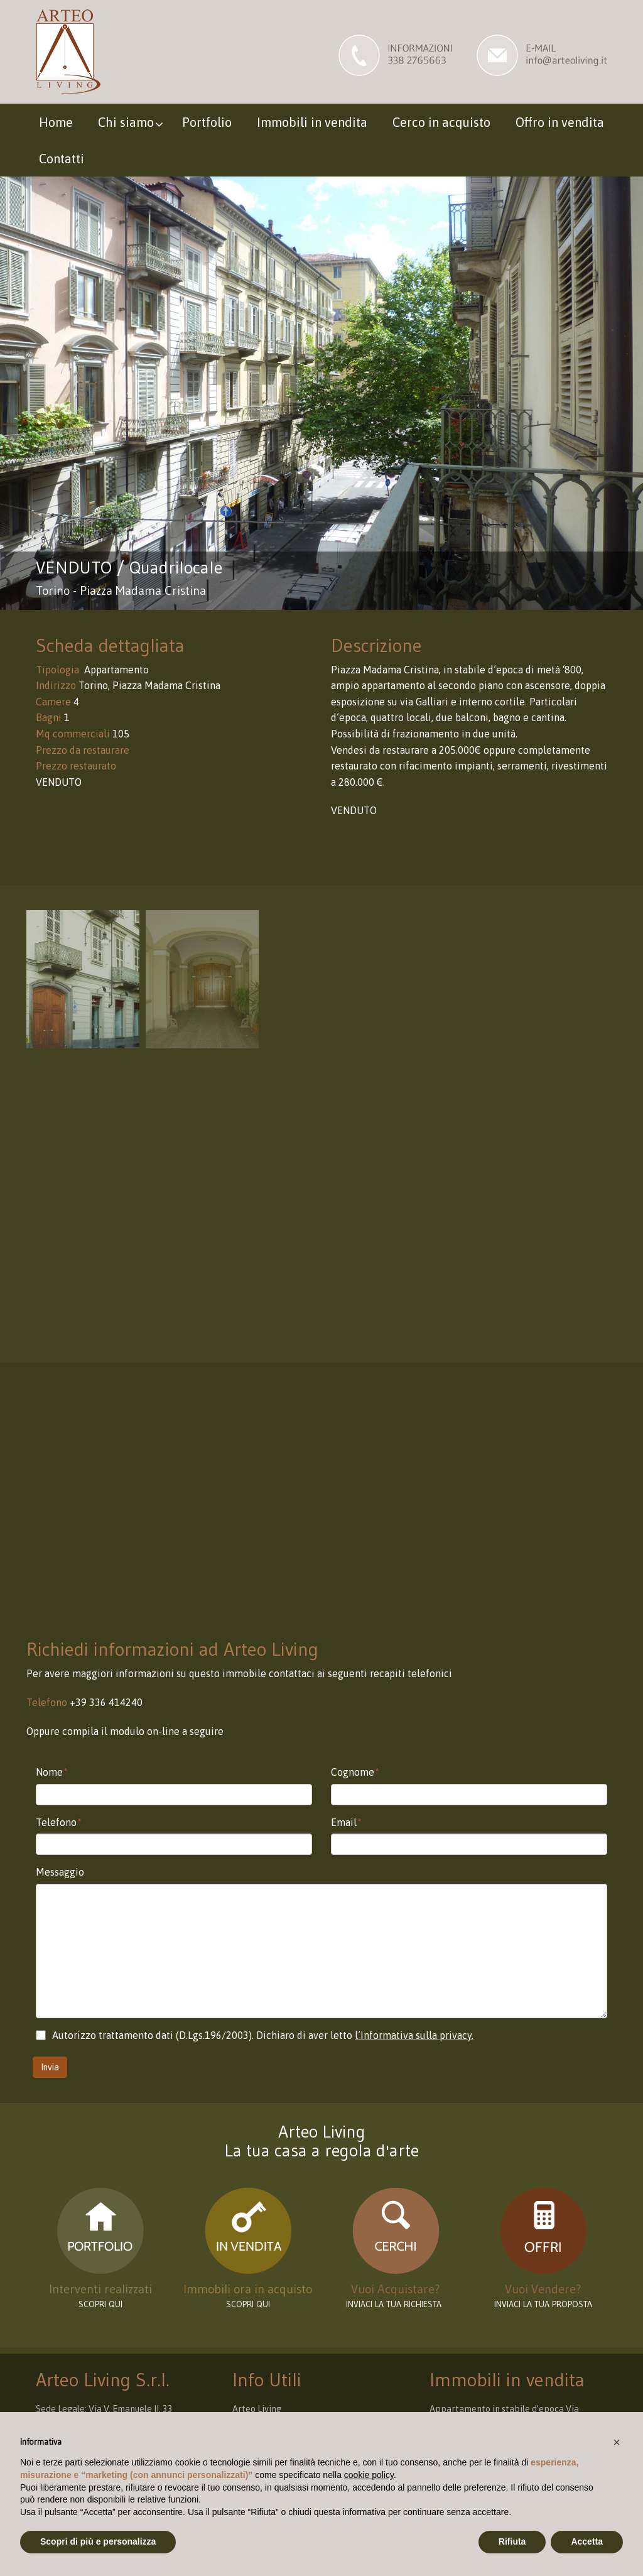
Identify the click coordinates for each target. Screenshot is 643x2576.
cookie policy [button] (369, 2475)
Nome (52, 1772)
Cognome (355, 1772)
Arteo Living (256, 2409)
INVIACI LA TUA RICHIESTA (395, 2304)
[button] (617, 2442)
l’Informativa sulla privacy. (414, 2035)
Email (346, 1822)
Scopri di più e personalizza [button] (98, 2541)
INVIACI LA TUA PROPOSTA (543, 2304)
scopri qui (100, 2304)
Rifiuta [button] (512, 2541)
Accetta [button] (587, 2541)
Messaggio (60, 1872)
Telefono (59, 1822)
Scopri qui (248, 2304)
